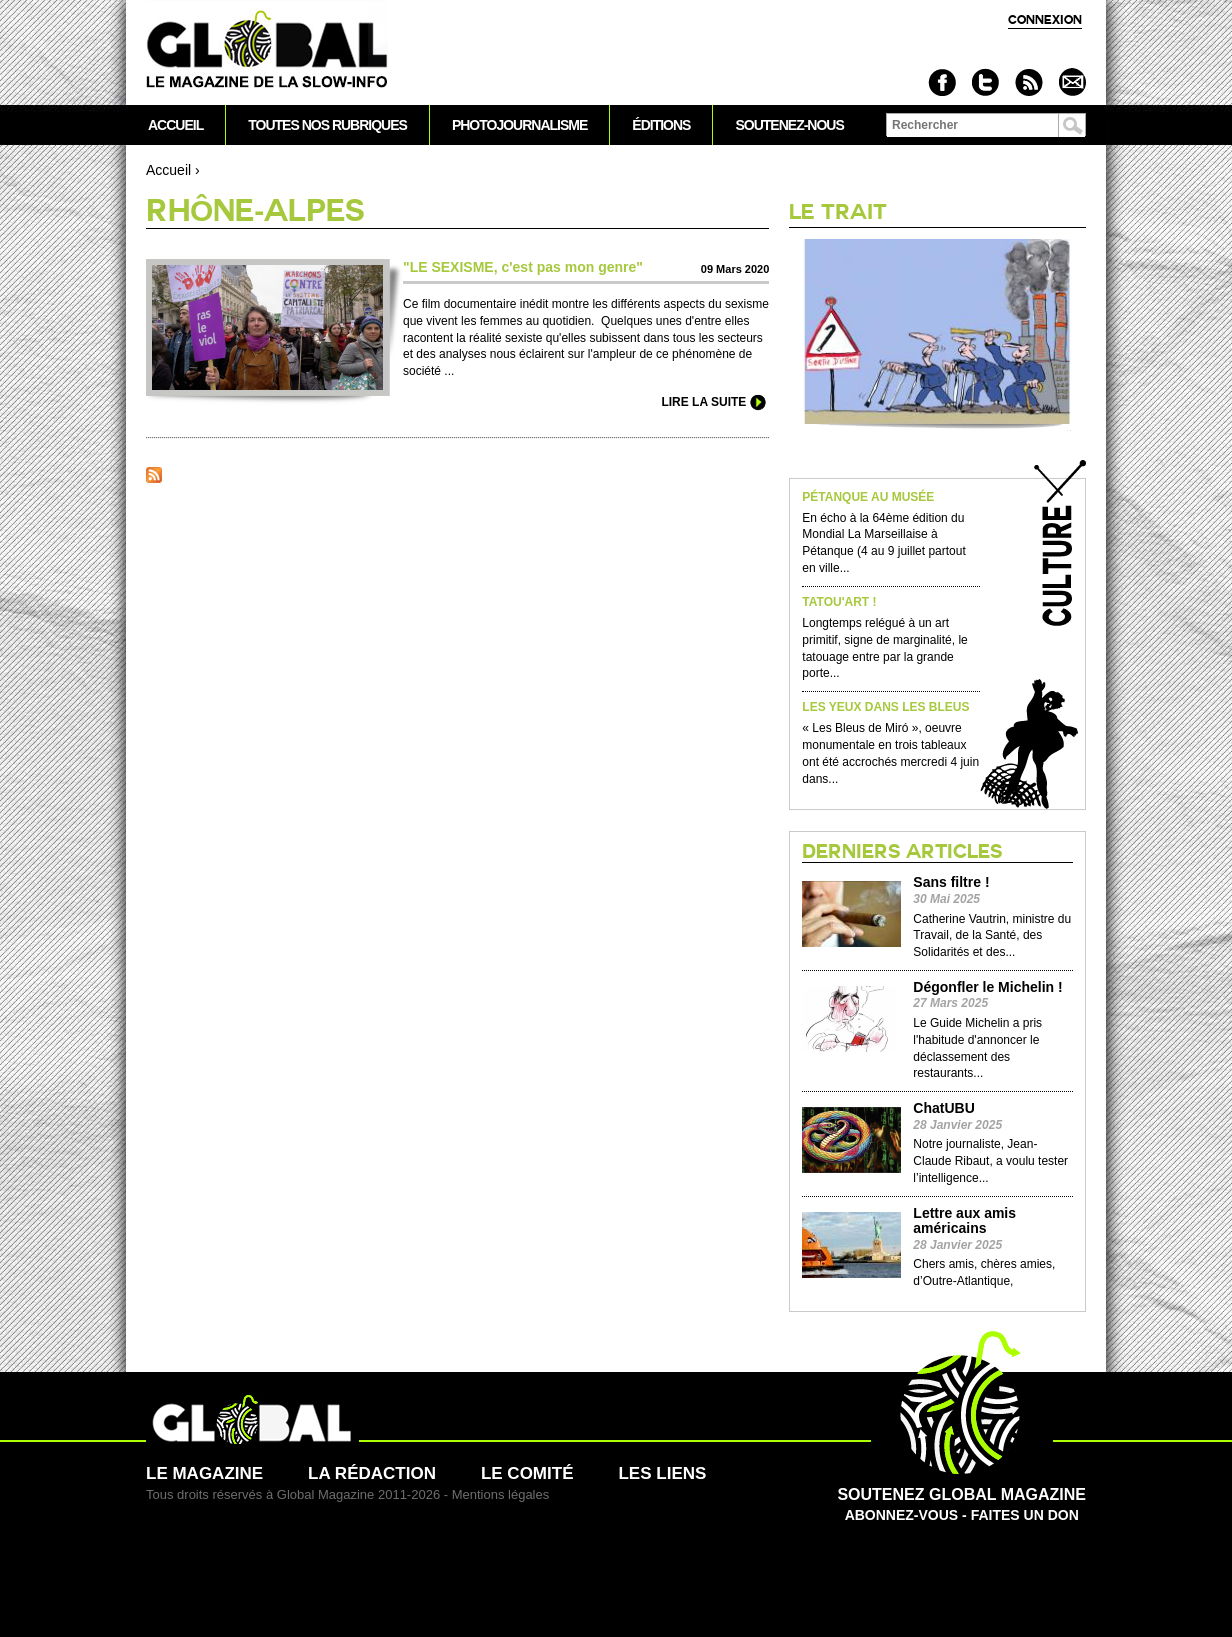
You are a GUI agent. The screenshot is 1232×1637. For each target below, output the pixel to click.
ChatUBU (943, 1108)
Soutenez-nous (789, 125)
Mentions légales (501, 1494)
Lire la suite (703, 402)
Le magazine (204, 1473)
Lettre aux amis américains (964, 1221)
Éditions (661, 125)
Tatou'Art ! (839, 602)
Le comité (527, 1473)
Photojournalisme (519, 125)
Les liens (662, 1473)
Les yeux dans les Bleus (885, 707)
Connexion (1045, 19)
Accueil (168, 170)
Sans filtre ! (951, 882)
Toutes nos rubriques (327, 125)
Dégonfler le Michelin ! (987, 987)
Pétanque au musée (868, 497)
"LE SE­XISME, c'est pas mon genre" (523, 267)
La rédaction (372, 1473)
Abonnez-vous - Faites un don (961, 1494)
